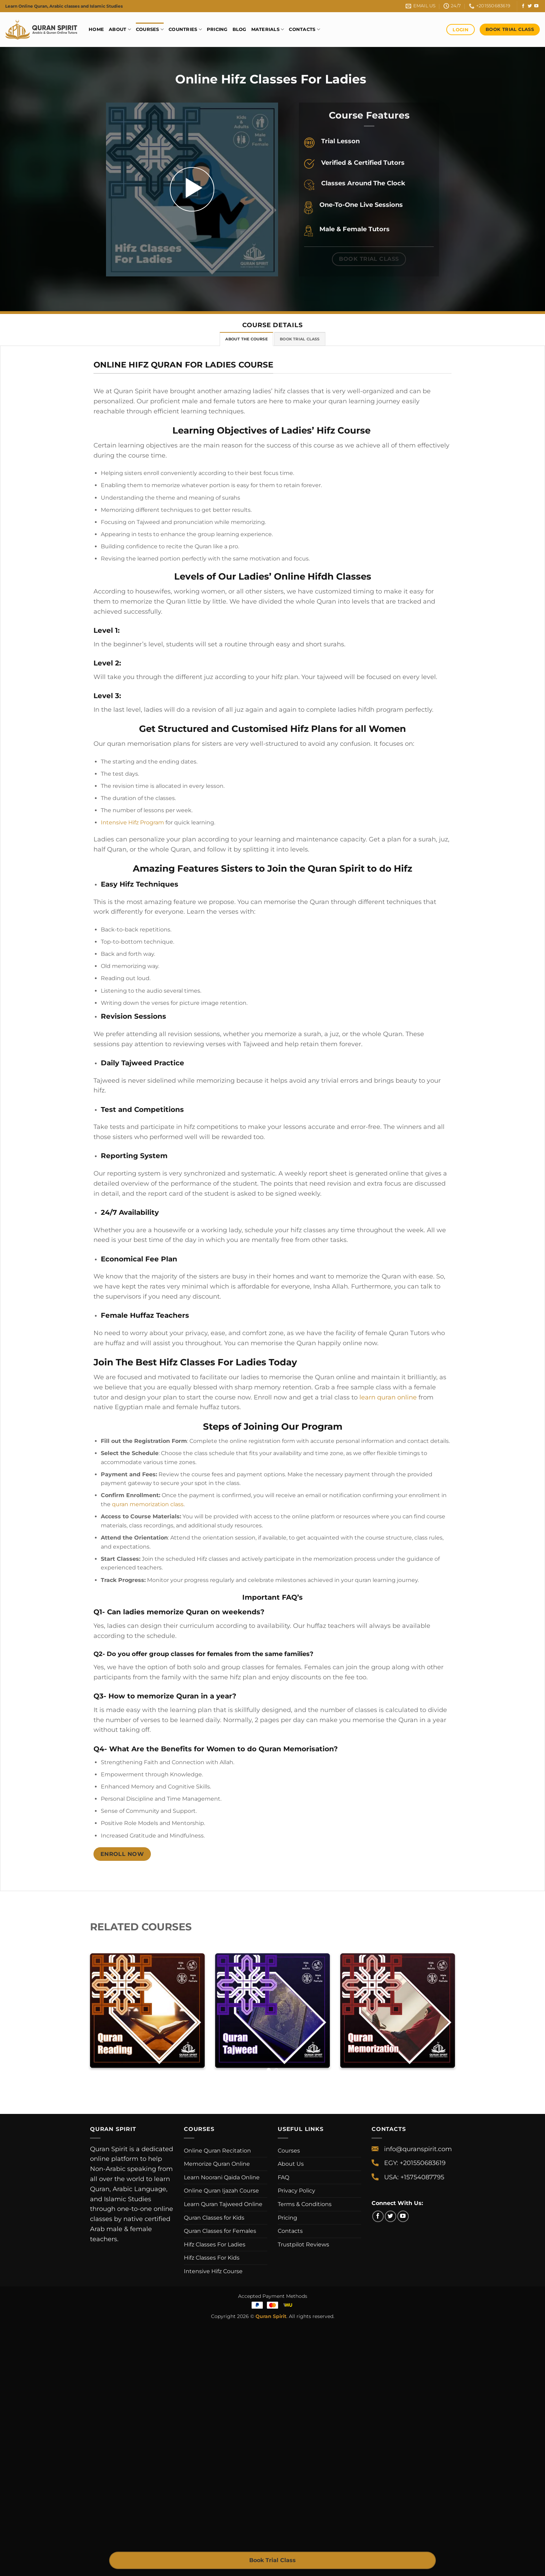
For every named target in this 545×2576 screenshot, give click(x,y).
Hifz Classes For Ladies (214, 2244)
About (120, 29)
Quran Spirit (270, 2316)
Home (96, 29)
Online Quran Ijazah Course (221, 2190)
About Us (291, 2164)
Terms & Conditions (305, 2204)
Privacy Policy (296, 2190)
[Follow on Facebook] (523, 6)
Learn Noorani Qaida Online (222, 2177)
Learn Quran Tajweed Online (223, 2204)
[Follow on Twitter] (530, 6)
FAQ (283, 2177)
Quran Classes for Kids (214, 2217)
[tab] (246, 339)
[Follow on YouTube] (536, 6)
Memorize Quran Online (217, 2164)
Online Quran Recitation (217, 2150)
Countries (185, 29)
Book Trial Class (272, 2560)
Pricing (217, 29)
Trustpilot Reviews (303, 2244)
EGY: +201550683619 (415, 2163)
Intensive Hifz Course (213, 2271)
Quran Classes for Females (220, 2231)
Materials (267, 29)
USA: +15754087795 (414, 2177)
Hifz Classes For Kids (211, 2257)
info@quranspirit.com (418, 2149)
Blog (239, 29)
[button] (192, 189)
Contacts (304, 29)
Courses (150, 29)
